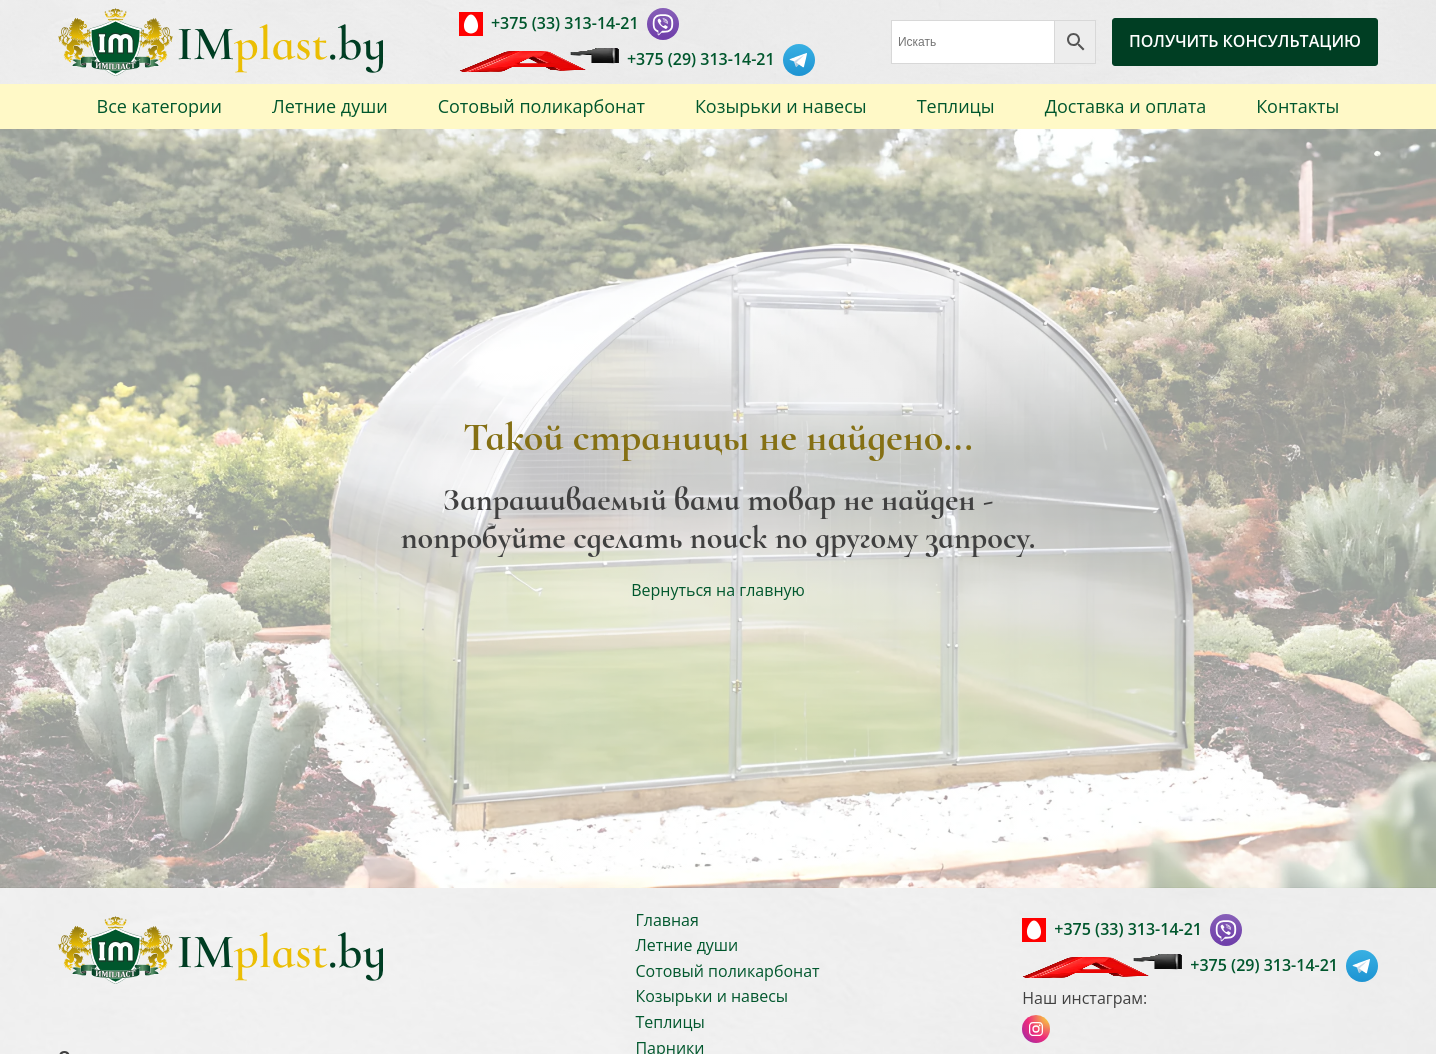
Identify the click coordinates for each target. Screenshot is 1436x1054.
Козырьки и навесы (781, 106)
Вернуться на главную (718, 590)
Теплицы (956, 106)
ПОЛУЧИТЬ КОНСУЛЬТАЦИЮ (1245, 41)
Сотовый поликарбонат (541, 106)
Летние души (330, 106)
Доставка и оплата (1125, 106)
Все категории (159, 106)
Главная (666, 920)
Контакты (1297, 106)
